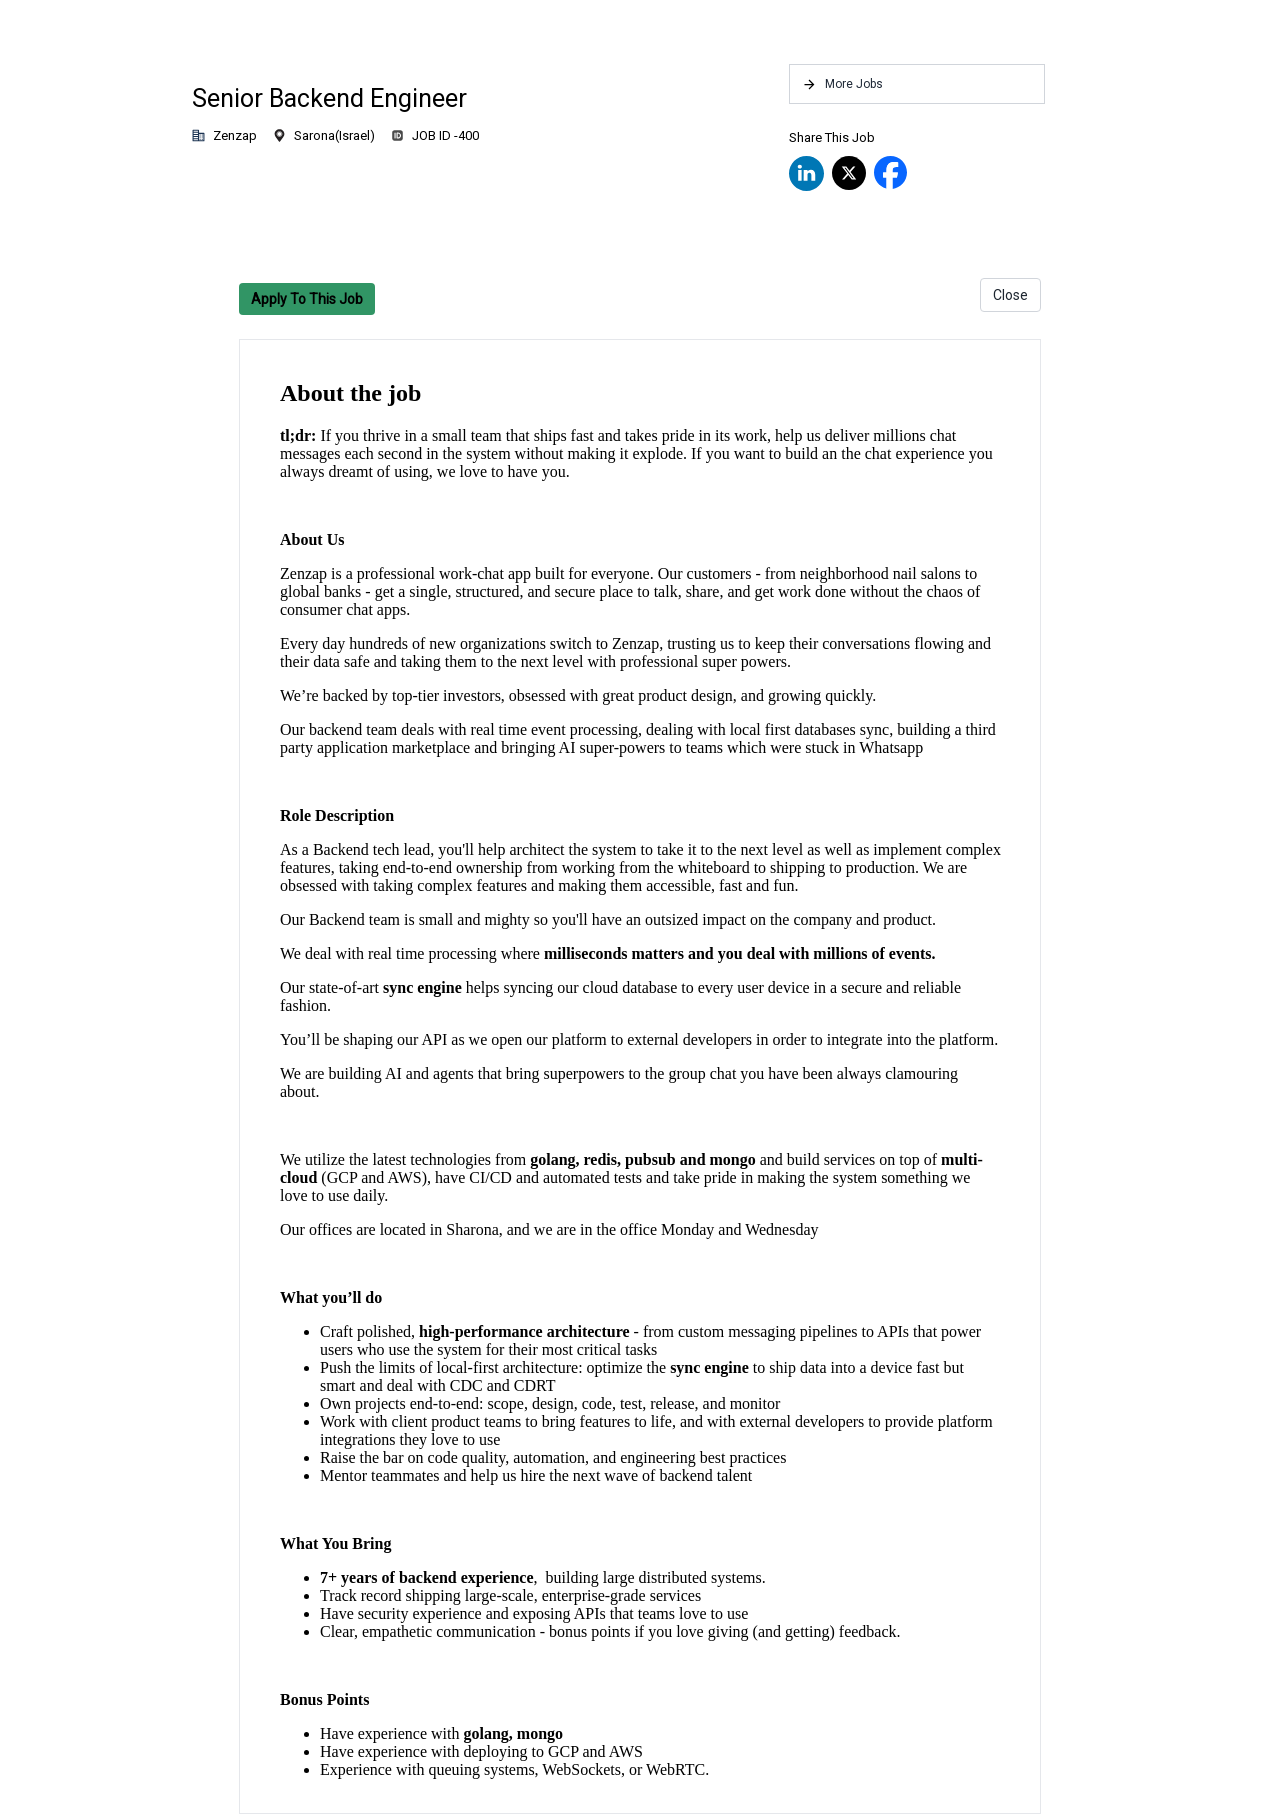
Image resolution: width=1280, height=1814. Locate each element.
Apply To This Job (307, 299)
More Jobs (842, 84)
